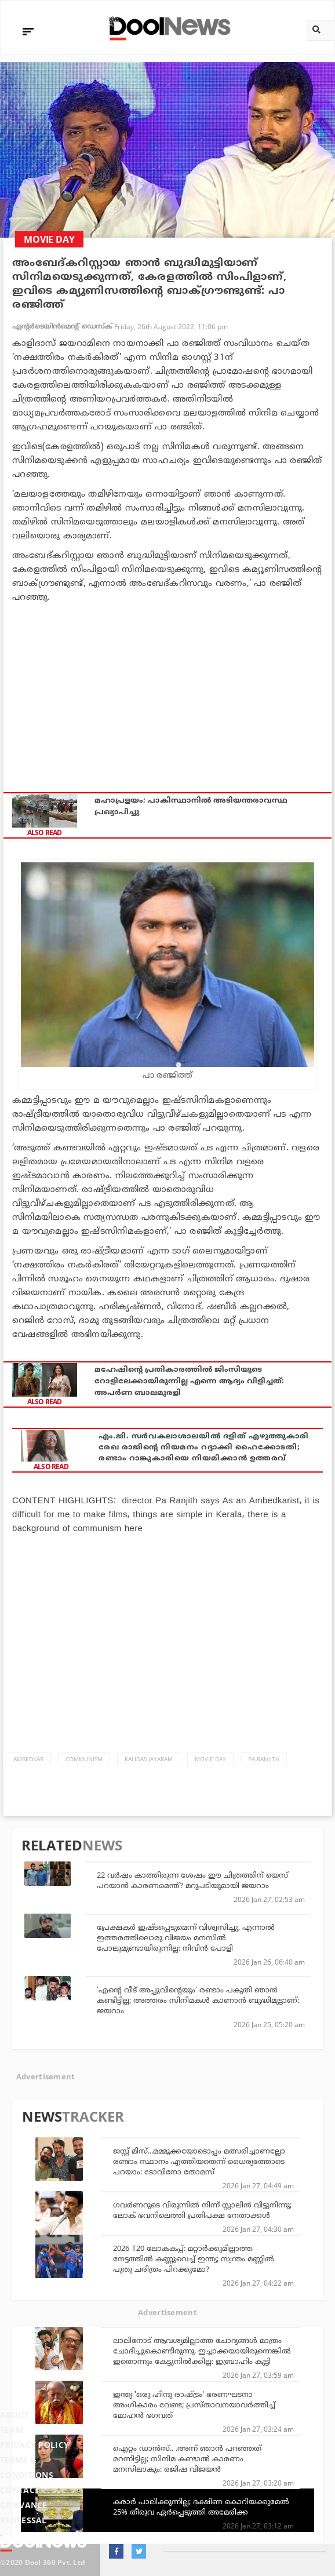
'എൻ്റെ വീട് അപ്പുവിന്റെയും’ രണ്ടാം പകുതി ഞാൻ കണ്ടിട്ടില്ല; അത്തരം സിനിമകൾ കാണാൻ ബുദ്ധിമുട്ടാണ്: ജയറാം (198, 2000)
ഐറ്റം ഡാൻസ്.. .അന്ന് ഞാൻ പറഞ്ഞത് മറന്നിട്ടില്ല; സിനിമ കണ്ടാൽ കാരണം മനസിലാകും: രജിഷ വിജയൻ (187, 2458)
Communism (84, 1759)
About (15, 2414)
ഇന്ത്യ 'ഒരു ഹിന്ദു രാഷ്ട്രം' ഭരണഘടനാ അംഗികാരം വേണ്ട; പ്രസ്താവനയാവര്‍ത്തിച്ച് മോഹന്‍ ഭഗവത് (194, 2404)
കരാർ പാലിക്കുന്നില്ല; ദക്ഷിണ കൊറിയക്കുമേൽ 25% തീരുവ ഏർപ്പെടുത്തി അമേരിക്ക (201, 2506)
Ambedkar (28, 1759)
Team (11, 2429)
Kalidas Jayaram (149, 1759)
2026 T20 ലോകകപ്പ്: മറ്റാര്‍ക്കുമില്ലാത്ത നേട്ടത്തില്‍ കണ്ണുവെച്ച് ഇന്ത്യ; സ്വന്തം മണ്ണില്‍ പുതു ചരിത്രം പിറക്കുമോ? (193, 2258)
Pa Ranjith (263, 1759)
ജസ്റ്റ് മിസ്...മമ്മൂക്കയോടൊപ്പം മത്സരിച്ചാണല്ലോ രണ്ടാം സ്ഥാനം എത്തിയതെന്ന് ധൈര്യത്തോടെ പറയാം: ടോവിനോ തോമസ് (199, 2161)
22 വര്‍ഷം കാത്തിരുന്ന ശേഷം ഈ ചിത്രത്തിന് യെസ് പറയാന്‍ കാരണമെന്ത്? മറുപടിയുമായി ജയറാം (192, 1880)
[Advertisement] (167, 691)
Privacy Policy (34, 2444)
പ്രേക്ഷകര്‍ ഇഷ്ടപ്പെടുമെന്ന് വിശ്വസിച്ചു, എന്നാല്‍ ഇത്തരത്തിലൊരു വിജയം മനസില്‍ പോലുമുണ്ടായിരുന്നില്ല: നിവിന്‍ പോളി (186, 1937)
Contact (19, 2489)
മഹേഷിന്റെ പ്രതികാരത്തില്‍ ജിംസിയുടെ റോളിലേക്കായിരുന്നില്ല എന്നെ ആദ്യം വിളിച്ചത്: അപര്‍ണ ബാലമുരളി (189, 1380)
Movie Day (210, 1759)
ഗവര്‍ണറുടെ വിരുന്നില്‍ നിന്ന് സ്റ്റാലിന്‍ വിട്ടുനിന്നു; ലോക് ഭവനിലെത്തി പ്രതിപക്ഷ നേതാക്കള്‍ (202, 2209)
